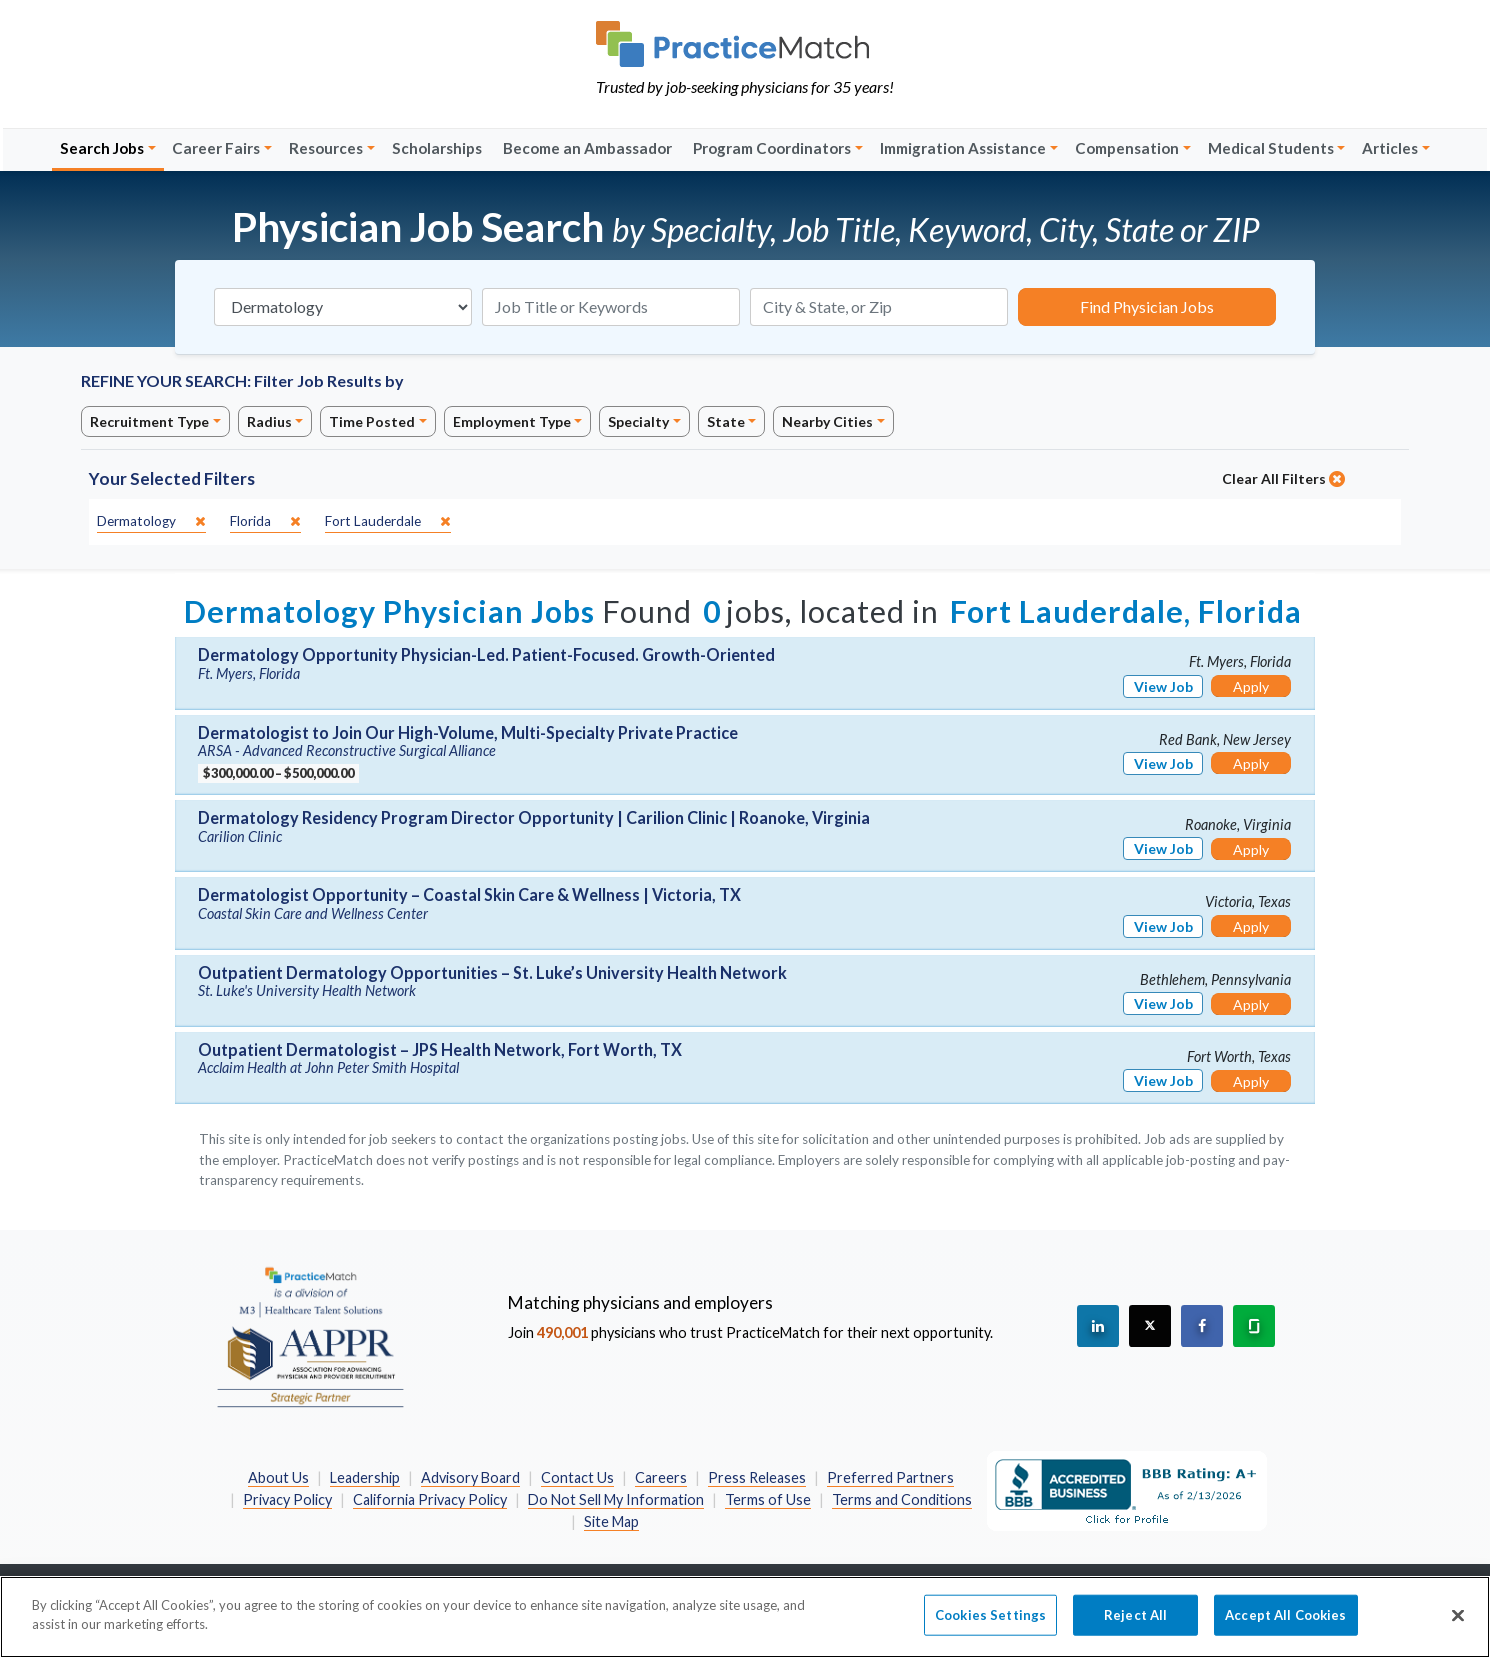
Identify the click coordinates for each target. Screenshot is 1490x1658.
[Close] (1458, 1627)
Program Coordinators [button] (772, 148)
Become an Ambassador (587, 148)
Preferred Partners (890, 1477)
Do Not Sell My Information (616, 1499)
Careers (661, 1477)
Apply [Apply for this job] (1251, 686)
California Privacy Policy (430, 1499)
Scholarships (437, 148)
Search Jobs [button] (102, 148)
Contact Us (577, 1477)
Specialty (638, 421)
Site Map (611, 1521)
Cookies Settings (990, 1626)
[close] (151, 521)
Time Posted (372, 421)
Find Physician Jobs (1147, 306)
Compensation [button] (1127, 148)
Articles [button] (1390, 148)
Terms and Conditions (902, 1499)
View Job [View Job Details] (1163, 686)
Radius (269, 421)
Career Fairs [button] (216, 148)
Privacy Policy (287, 1499)
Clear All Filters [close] (1283, 478)
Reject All (1135, 1626)
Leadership (365, 1477)
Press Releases (757, 1477)
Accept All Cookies (1285, 1626)
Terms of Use (768, 1499)
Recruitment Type (149, 421)
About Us (278, 1477)
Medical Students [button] (1271, 148)
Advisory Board (470, 1477)
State (726, 421)
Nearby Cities (827, 421)
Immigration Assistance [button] (963, 148)
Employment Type (512, 421)
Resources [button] (326, 148)
